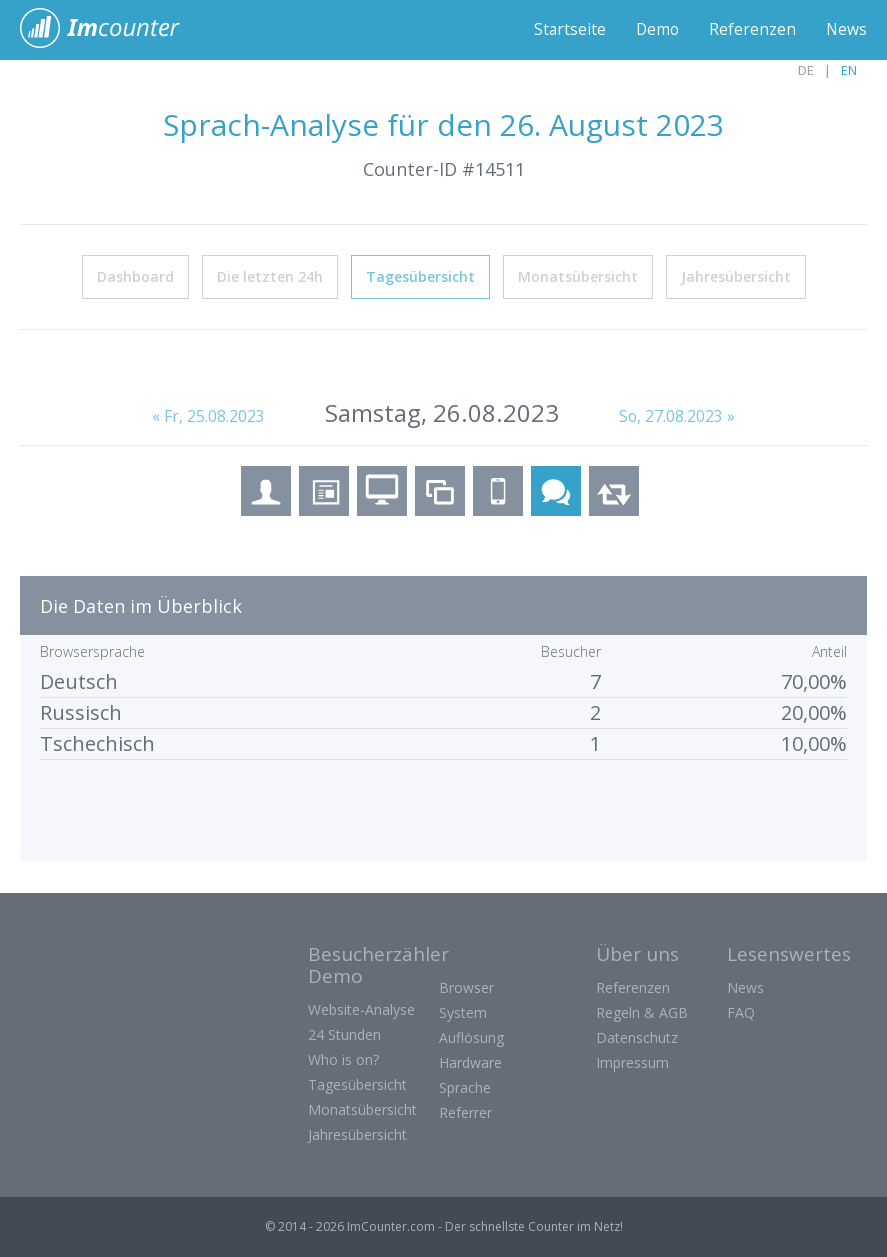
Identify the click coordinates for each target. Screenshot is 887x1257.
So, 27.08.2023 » (677, 416)
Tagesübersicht (420, 276)
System (463, 1012)
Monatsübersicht (578, 276)
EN (849, 70)
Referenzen (751, 30)
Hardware (470, 1062)
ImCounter (110, 30)
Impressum (632, 1062)
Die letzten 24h (270, 276)
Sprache (465, 1087)
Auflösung (471, 1037)
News (846, 30)
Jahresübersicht (736, 276)
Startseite (566, 30)
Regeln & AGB (642, 1012)
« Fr (208, 416)
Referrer (465, 1112)
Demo (655, 30)
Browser (466, 987)
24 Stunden (344, 1034)
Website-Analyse (361, 1009)
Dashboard (135, 276)
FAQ (741, 1012)
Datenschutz (637, 1037)
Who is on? (343, 1059)
